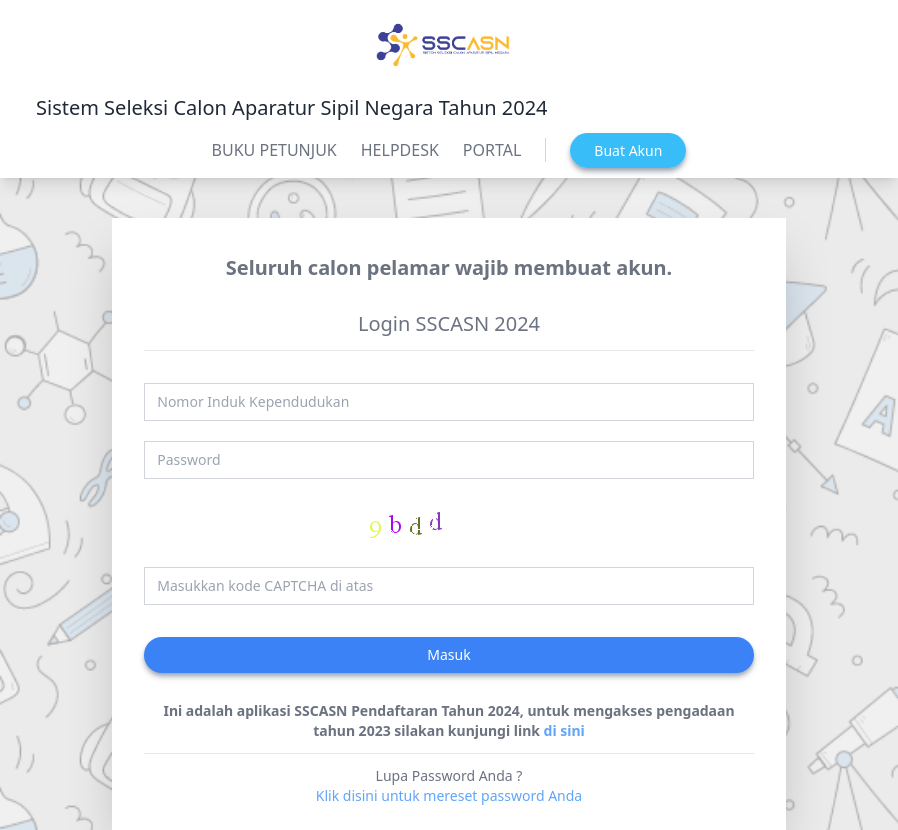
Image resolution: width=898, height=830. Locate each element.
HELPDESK (400, 150)
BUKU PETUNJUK (274, 150)
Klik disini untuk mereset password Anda (449, 795)
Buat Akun (628, 150)
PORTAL (492, 150)
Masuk (448, 654)
